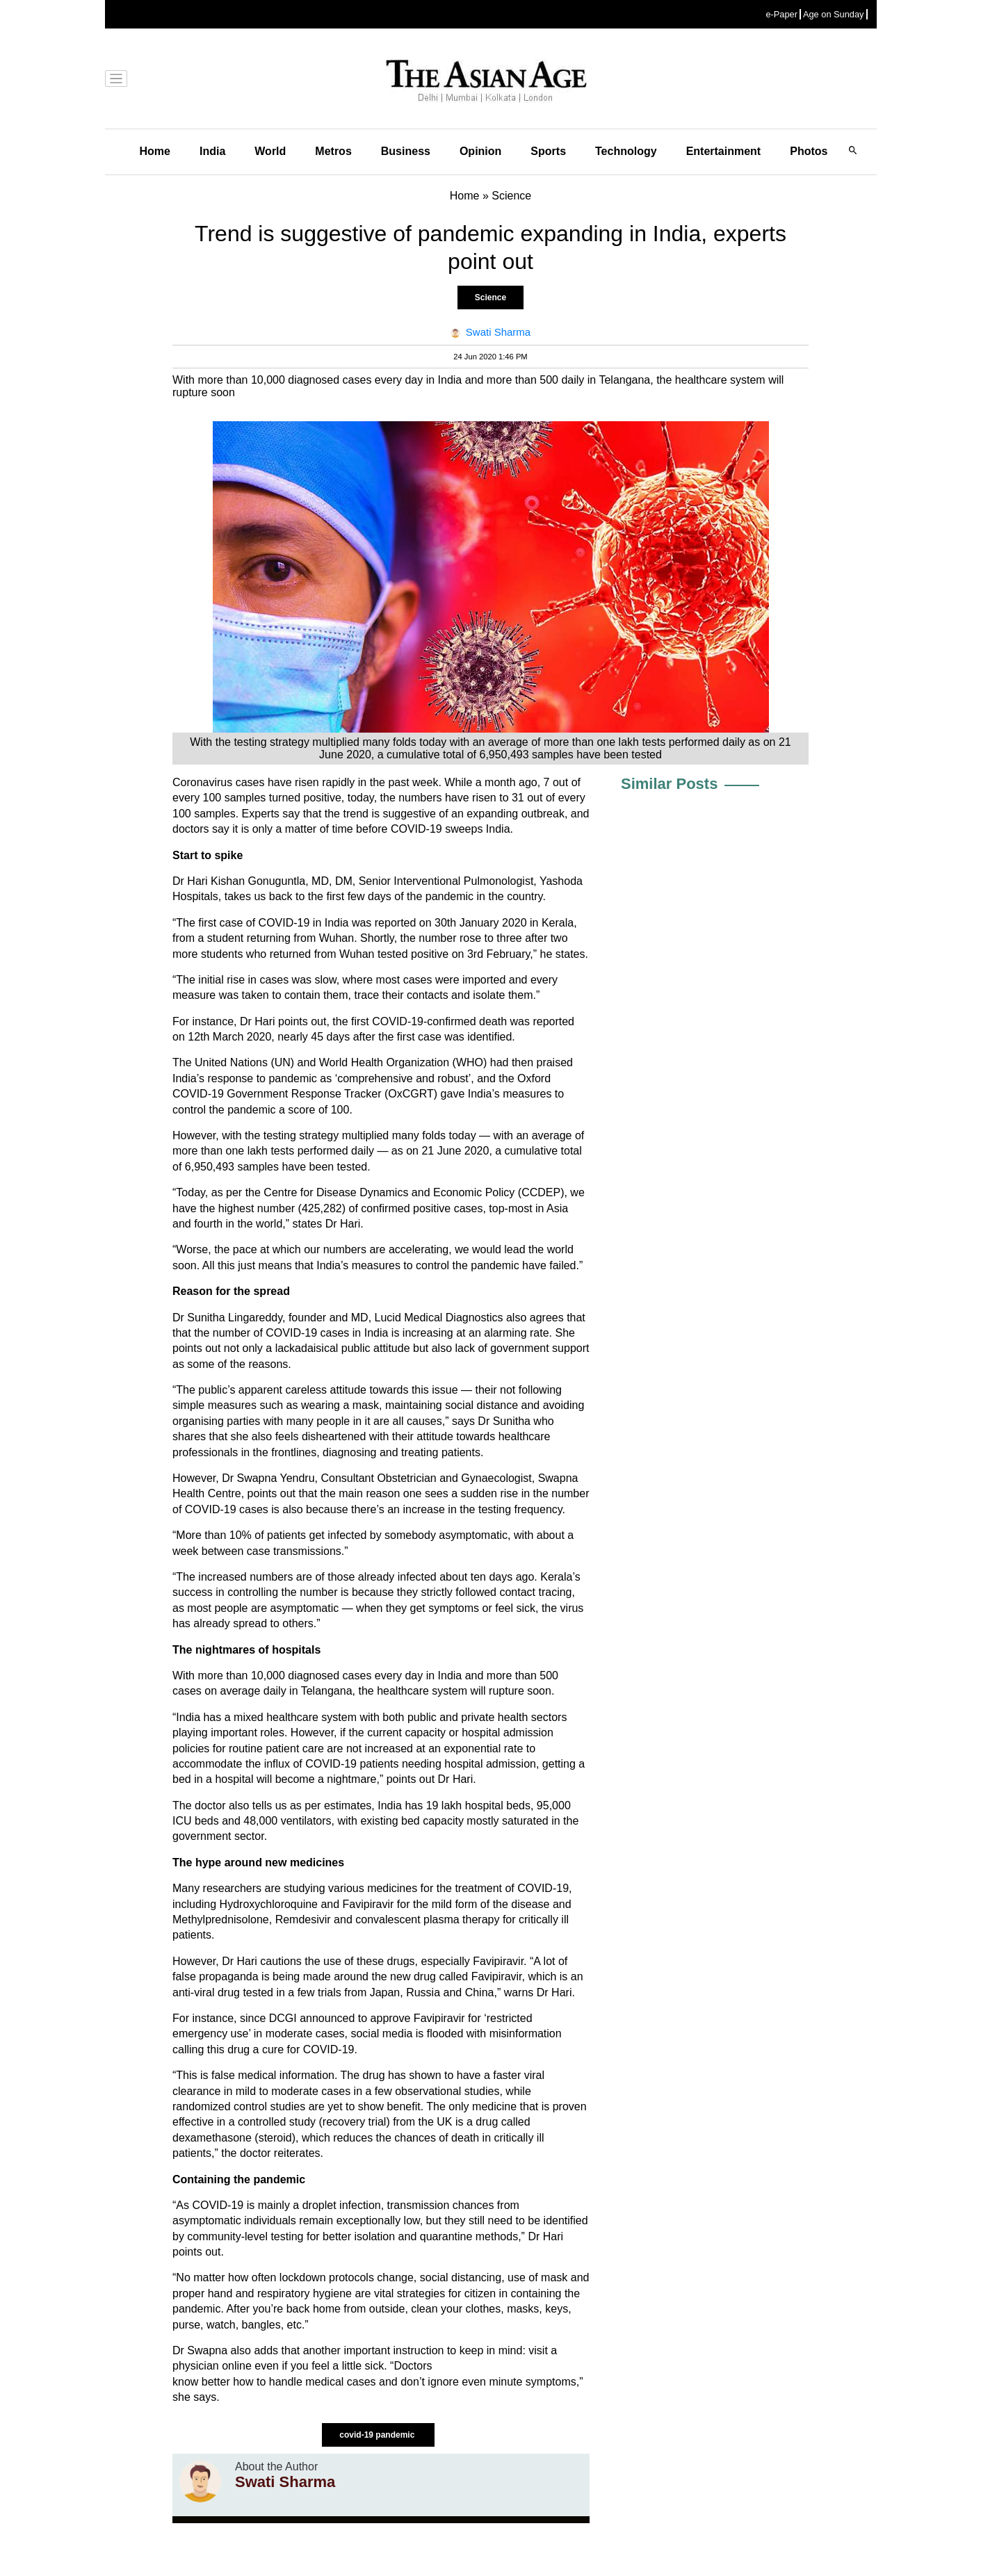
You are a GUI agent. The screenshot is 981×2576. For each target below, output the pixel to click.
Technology (626, 151)
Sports (548, 151)
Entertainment (723, 151)
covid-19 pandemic (377, 2435)
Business (405, 151)
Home (155, 151)
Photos (808, 151)
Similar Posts (669, 783)
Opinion (480, 151)
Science (490, 297)
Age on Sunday (833, 14)
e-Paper (781, 14)
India (212, 151)
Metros (333, 151)
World (270, 151)
